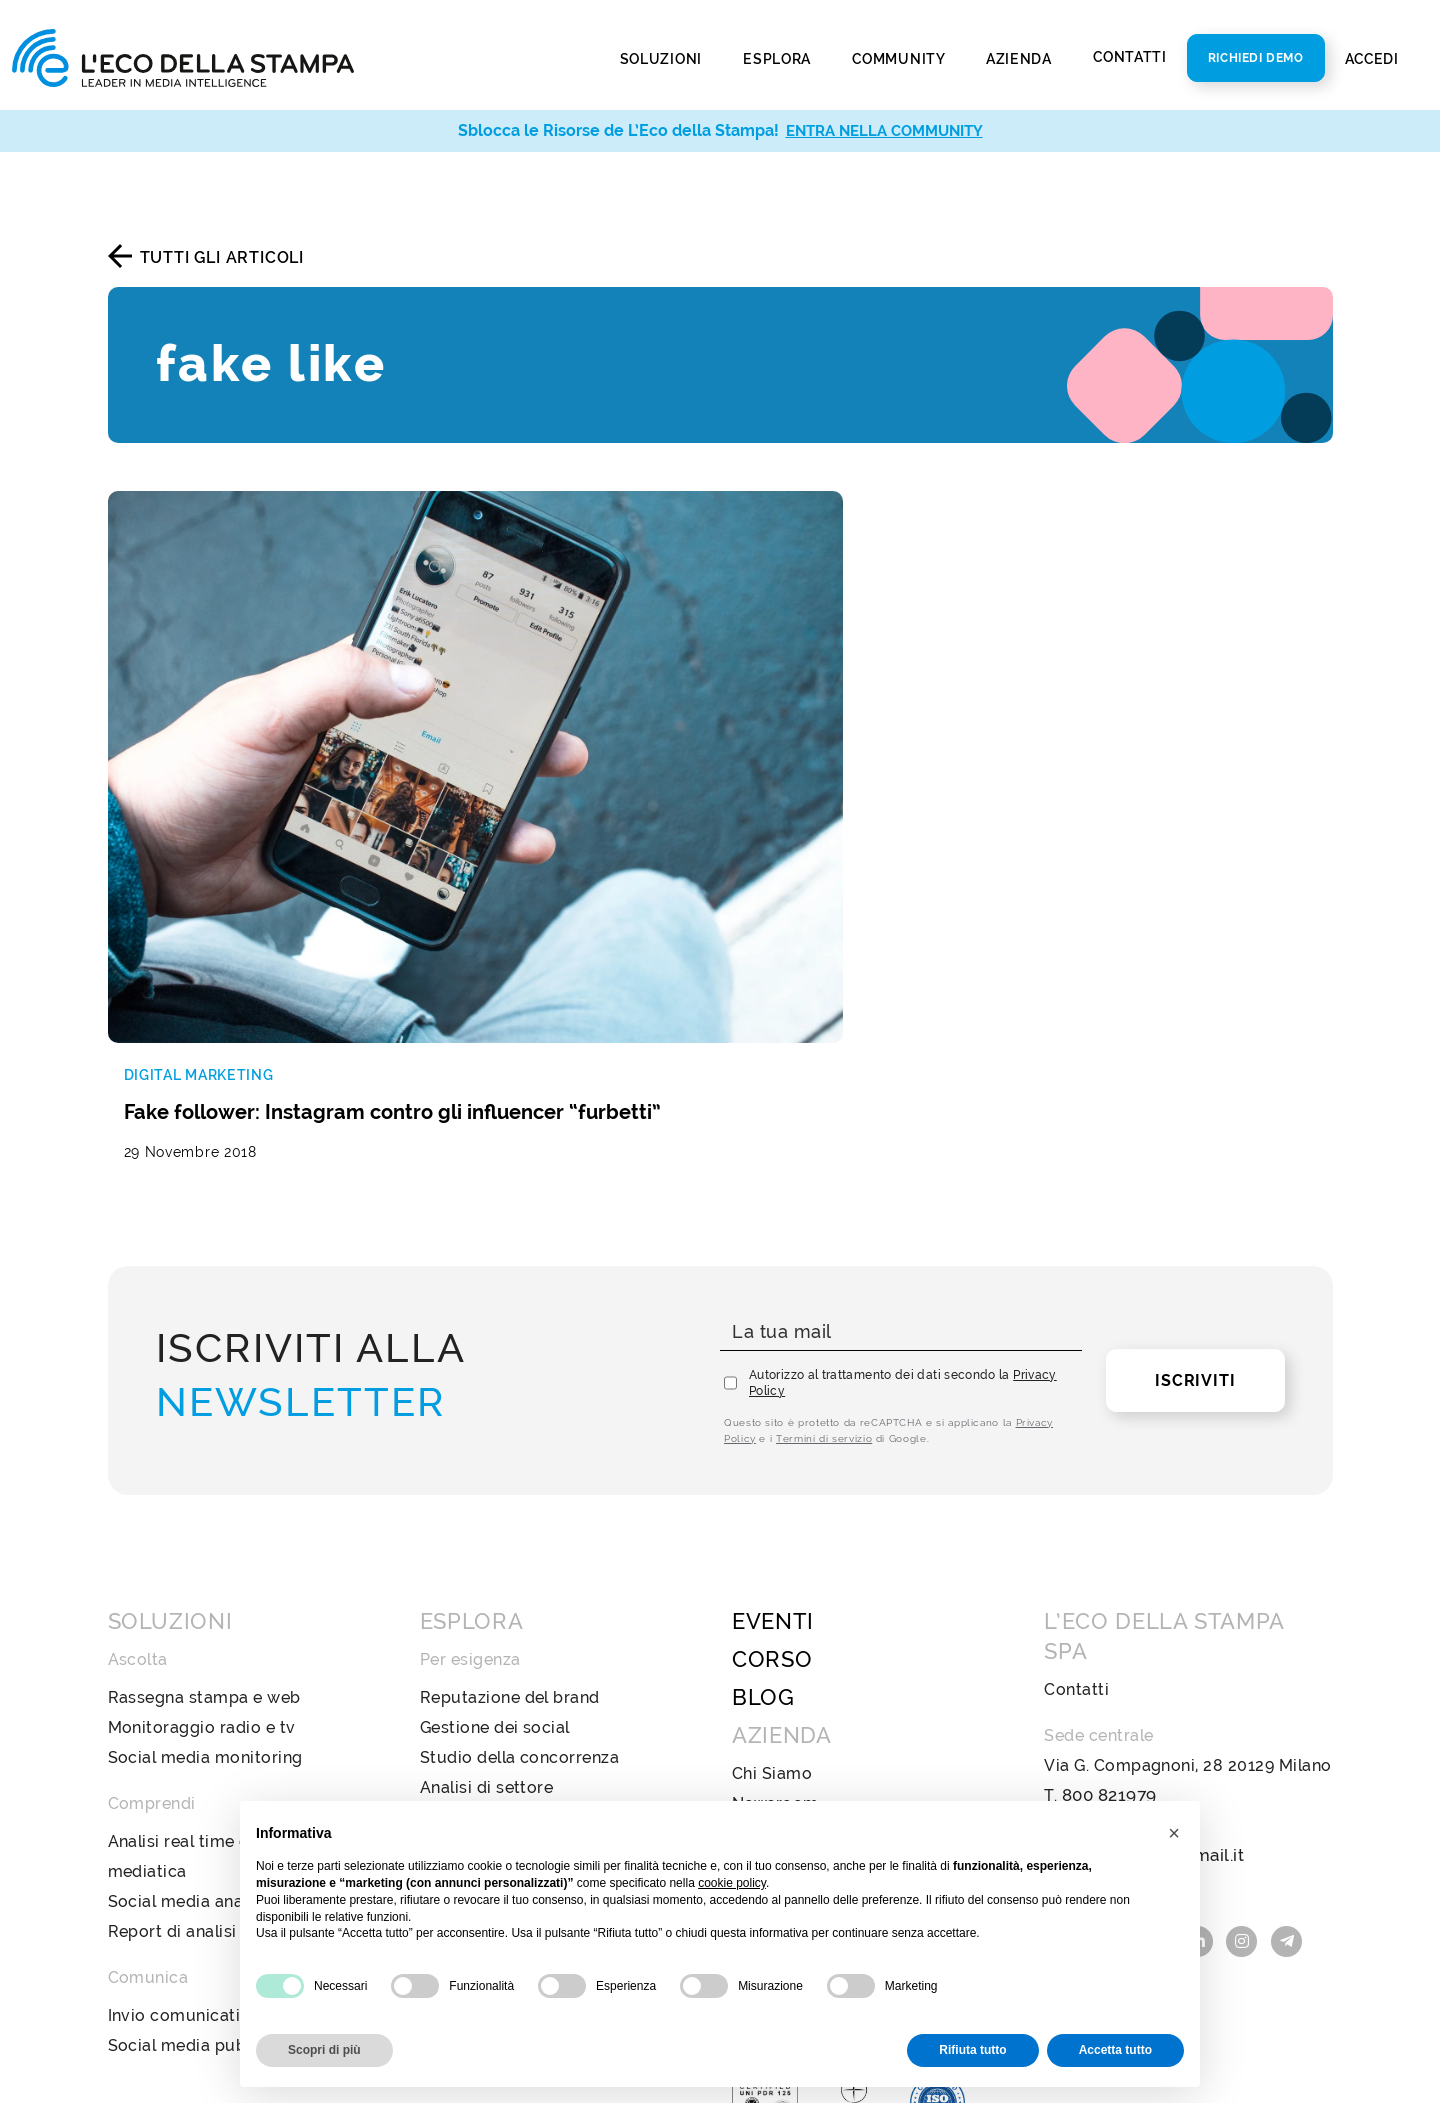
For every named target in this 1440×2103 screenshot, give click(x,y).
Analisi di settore (487, 1565)
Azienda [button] (1021, 59)
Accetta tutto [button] (1115, 2050)
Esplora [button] (779, 59)
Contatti (1130, 57)
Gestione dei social (495, 1505)
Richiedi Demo (1256, 58)
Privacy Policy (788, 1761)
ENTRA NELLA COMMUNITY (884, 130)
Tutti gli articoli (222, 257)
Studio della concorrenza (520, 1535)
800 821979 (1108, 1573)
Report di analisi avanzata (210, 1709)
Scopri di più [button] (324, 2050)
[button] (1174, 1833)
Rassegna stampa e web (204, 1475)
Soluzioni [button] (663, 59)
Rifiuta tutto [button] (972, 2050)
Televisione (465, 1739)
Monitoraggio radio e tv (202, 1505)
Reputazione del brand (510, 1475)
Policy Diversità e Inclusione (843, 1671)
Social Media (471, 1769)
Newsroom (775, 1581)
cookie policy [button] (732, 1883)
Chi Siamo (772, 1551)
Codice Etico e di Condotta (839, 1641)
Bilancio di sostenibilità (824, 1611)
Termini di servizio (824, 1216)
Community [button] (900, 59)
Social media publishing (203, 1823)
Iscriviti (1195, 1158)
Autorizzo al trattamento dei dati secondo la (903, 1161)
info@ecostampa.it (1118, 1603)
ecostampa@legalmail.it (1139, 1633)
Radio (443, 1709)
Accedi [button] (1374, 59)
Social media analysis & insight (230, 1679)
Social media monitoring (205, 1535)
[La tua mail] (901, 1110)
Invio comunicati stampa (206, 1793)
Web (438, 1679)
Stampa (451, 1649)
